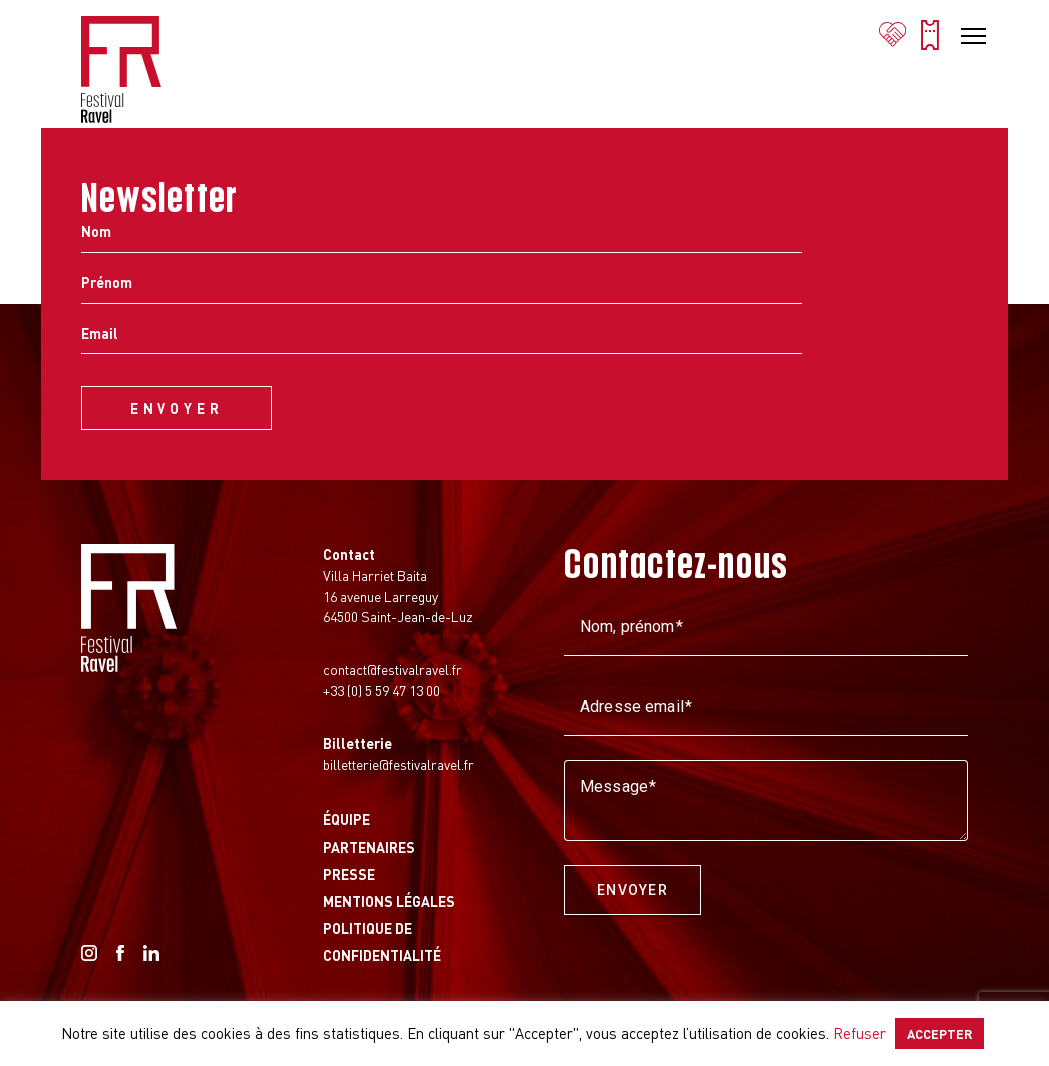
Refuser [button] (859, 1033)
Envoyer (632, 890)
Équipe (346, 819)
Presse (349, 874)
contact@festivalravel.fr (392, 669)
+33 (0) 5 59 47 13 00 (381, 690)
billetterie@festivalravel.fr (398, 764)
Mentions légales (389, 901)
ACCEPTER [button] (939, 1033)
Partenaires (369, 847)
